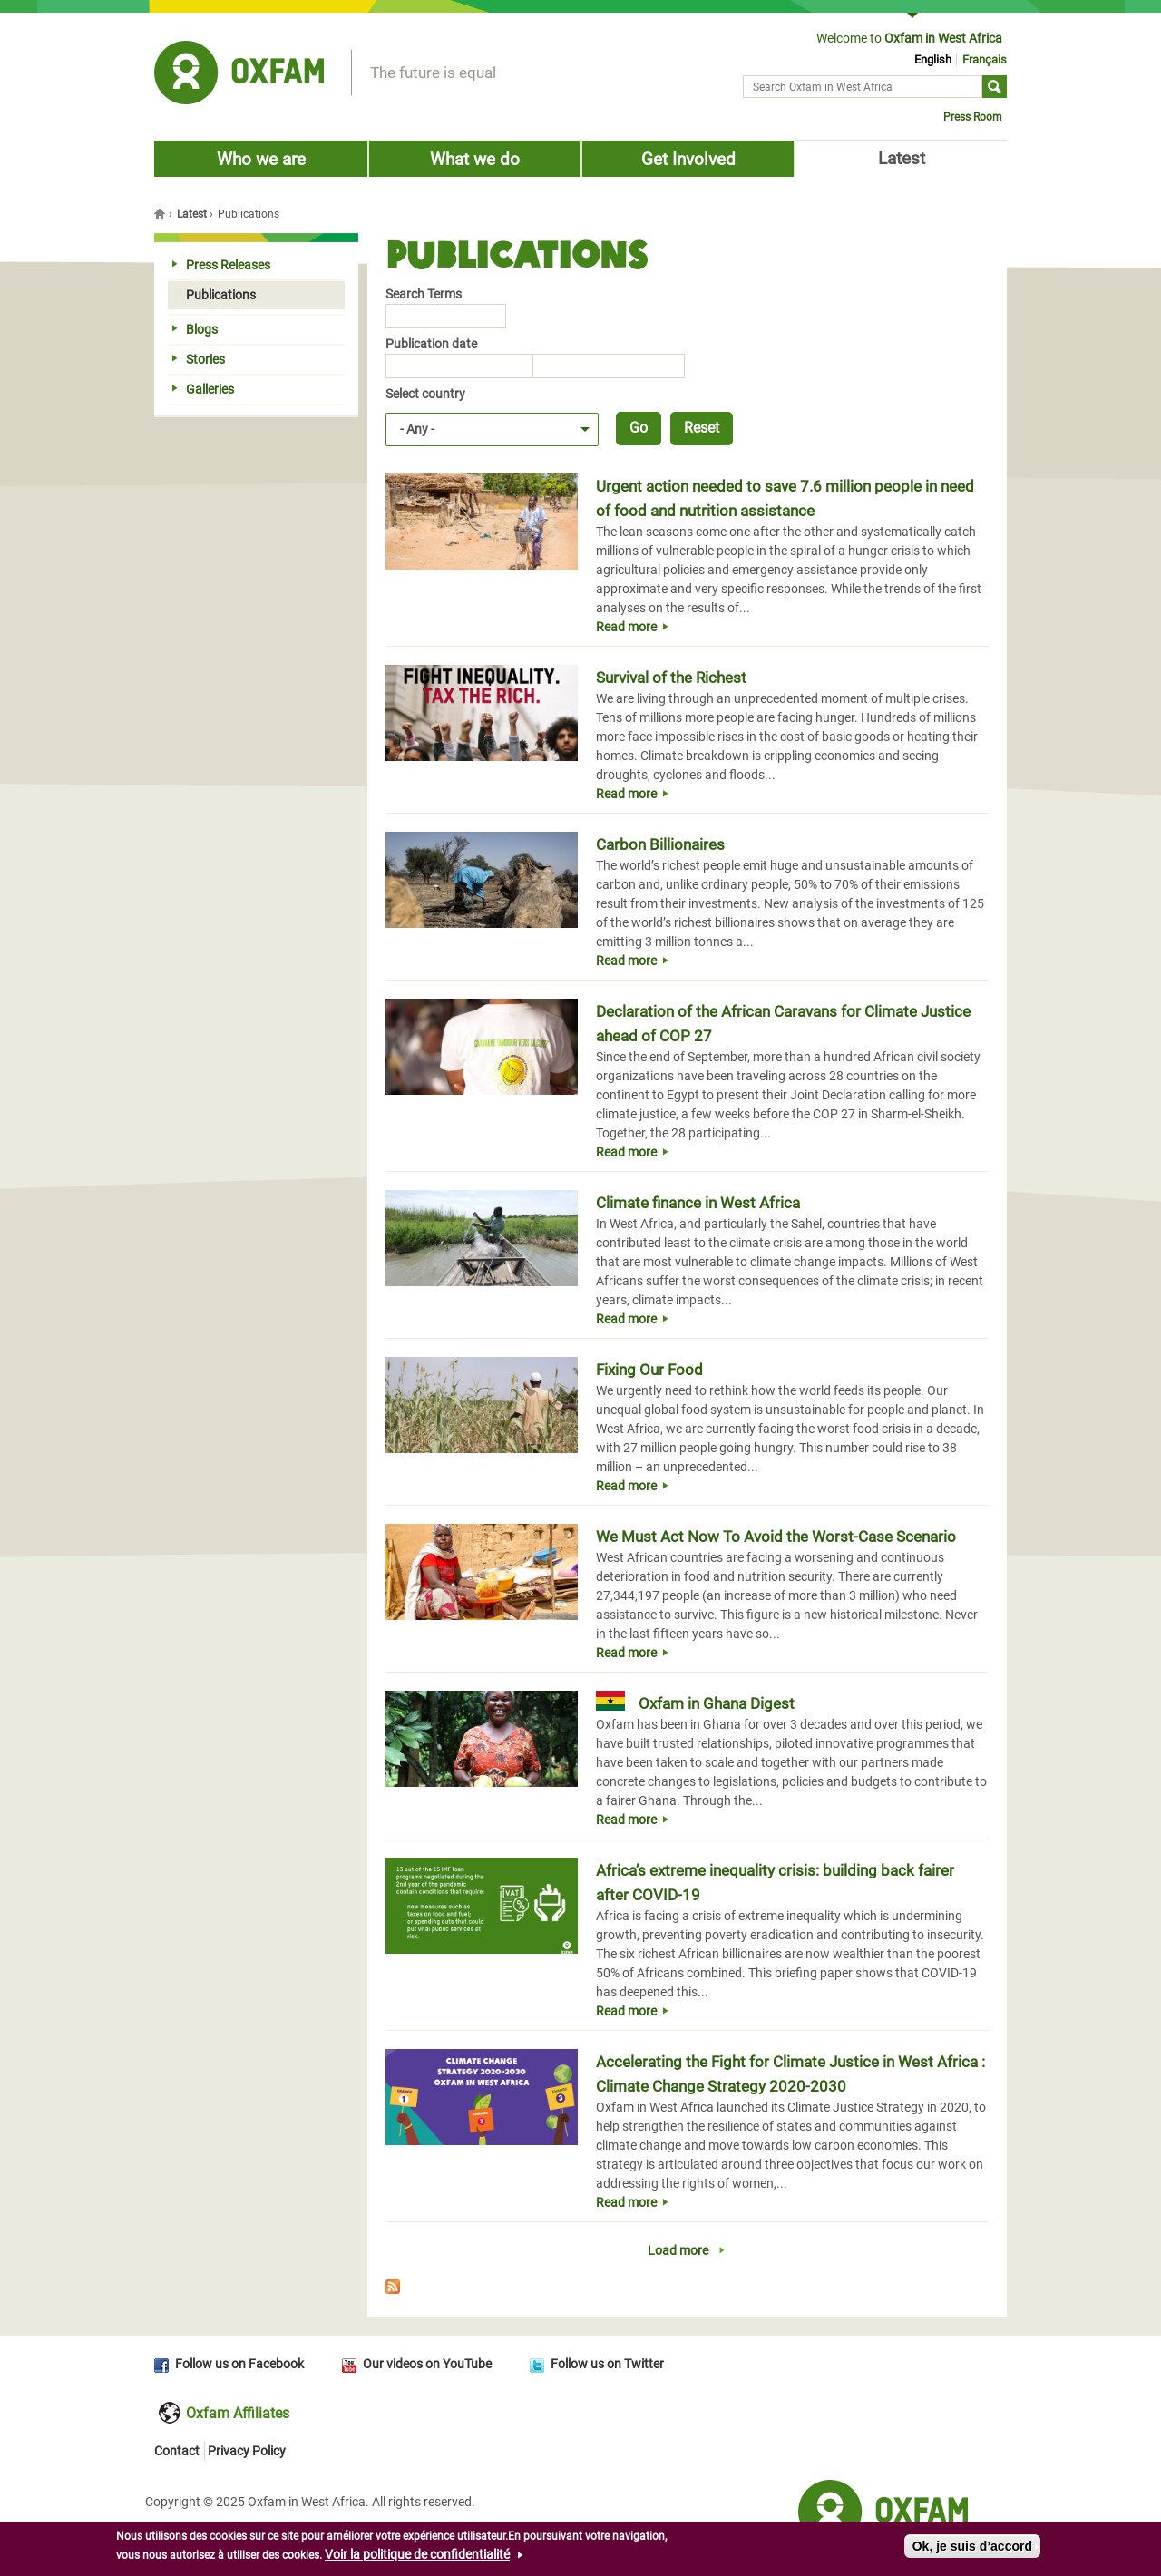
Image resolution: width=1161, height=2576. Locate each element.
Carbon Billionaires (660, 844)
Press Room (972, 117)
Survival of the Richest (671, 677)
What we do (475, 159)
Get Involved (688, 159)
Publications (214, 295)
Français (984, 59)
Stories (198, 359)
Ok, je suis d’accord (972, 2551)
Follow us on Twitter (607, 2363)
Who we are (261, 159)
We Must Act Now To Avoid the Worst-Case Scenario (776, 1536)
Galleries (203, 389)
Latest (901, 158)
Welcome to (909, 38)
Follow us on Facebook (239, 2363)
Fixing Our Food (649, 1370)
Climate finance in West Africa (698, 1203)
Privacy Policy (247, 2451)
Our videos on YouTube (427, 2363)
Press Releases (221, 265)
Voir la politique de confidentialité (417, 2559)
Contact (177, 2451)
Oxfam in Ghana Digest (717, 1703)
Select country (425, 393)
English (932, 59)
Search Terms (423, 294)
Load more (678, 2250)
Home (161, 213)
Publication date (431, 344)
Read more (626, 627)
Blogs (195, 329)
